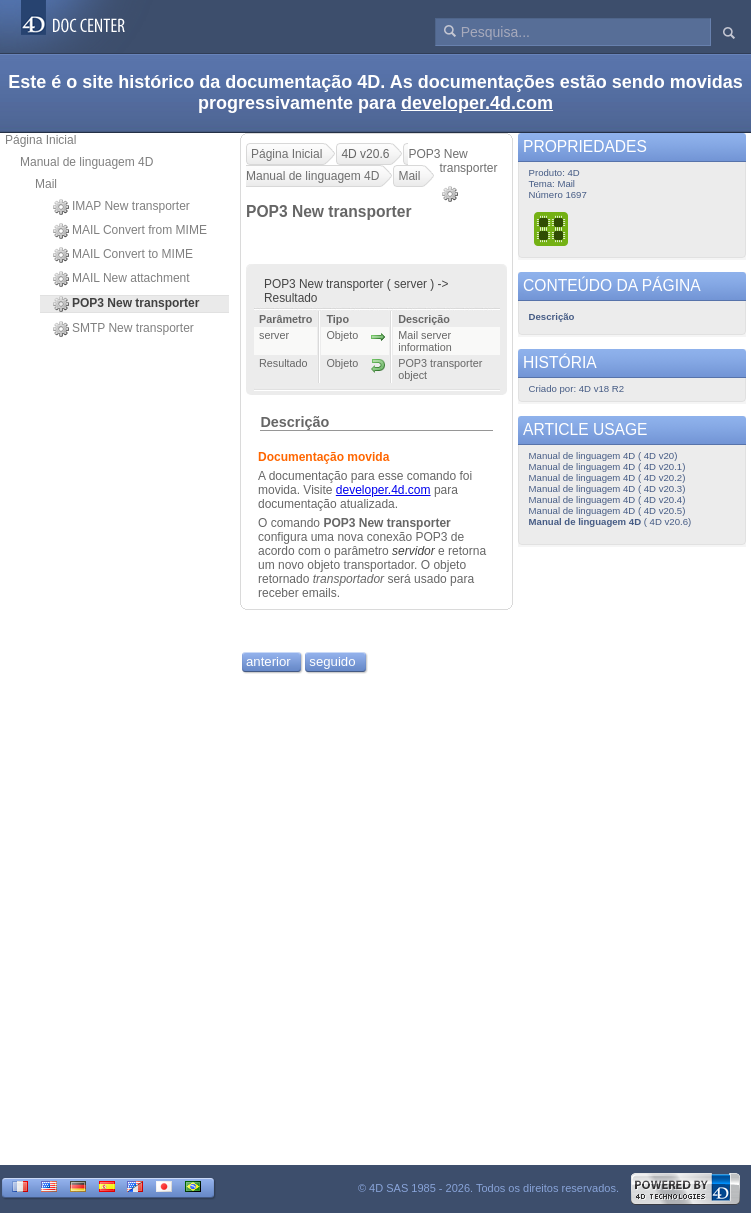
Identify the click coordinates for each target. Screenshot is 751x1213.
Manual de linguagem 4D (86, 162)
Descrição (294, 422)
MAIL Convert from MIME (130, 231)
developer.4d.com (477, 103)
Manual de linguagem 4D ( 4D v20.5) (607, 510)
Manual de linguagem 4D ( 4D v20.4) (607, 499)
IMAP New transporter (121, 207)
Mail (46, 184)
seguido (332, 661)
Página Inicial (40, 140)
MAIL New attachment (121, 279)
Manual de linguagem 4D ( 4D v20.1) (607, 466)
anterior (268, 661)
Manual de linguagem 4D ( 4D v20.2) (607, 477)
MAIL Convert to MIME (123, 255)
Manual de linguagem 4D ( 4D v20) (603, 455)
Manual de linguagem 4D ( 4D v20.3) (607, 488)
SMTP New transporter (123, 329)
